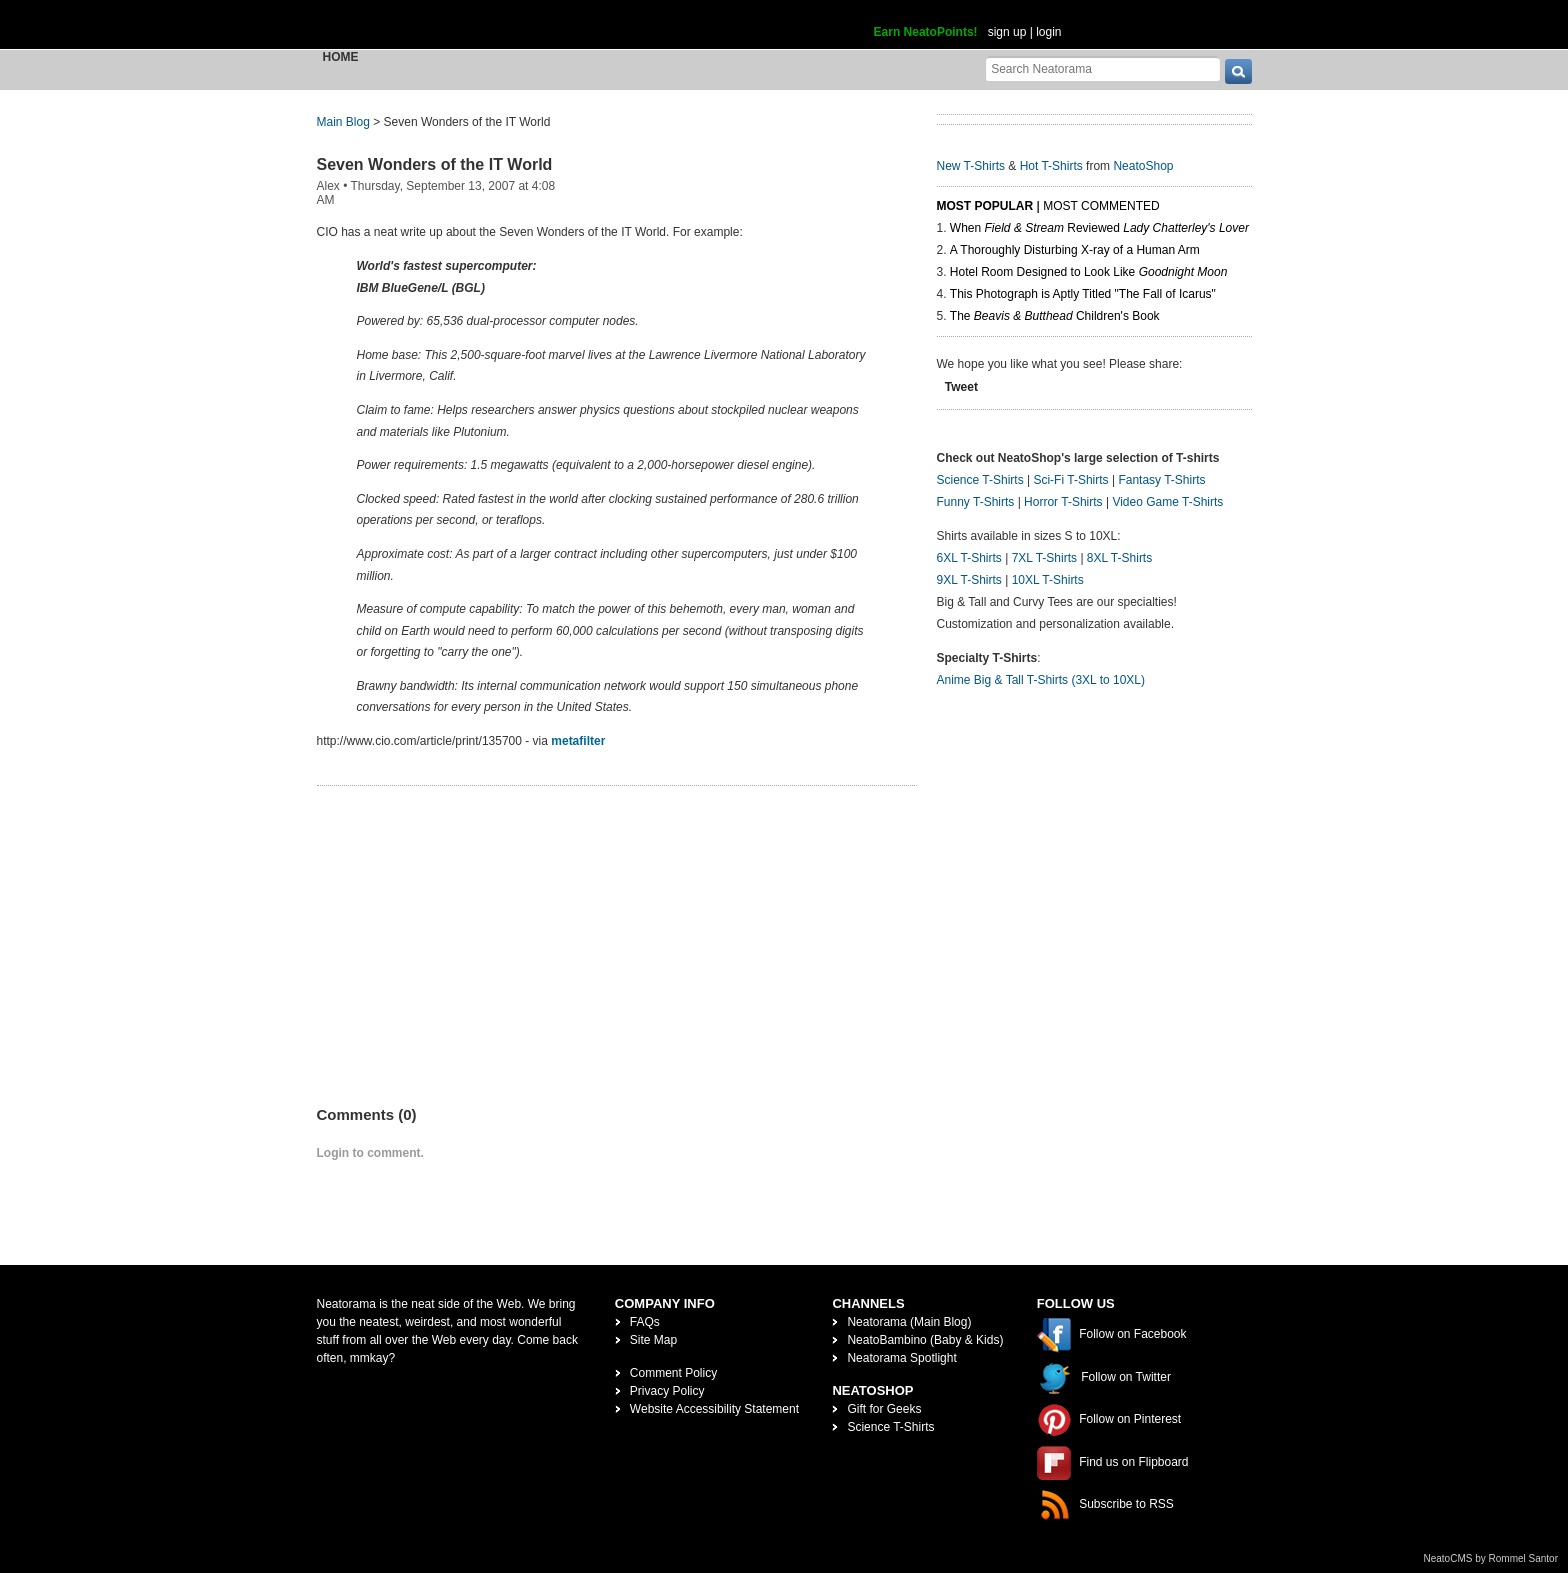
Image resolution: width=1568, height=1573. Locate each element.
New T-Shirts (971, 166)
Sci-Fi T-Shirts (1070, 480)
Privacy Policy (667, 1391)
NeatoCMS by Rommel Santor (1491, 1558)
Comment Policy (673, 1373)
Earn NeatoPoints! (926, 32)
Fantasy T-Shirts (1161, 480)
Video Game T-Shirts (1167, 502)
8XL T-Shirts (1119, 558)
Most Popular (985, 206)
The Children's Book (1055, 316)
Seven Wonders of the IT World (435, 164)
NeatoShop (1143, 166)
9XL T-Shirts (969, 580)
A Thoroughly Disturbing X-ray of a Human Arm (1075, 250)
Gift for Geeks (884, 1409)
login (1048, 32)
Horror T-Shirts (1063, 502)
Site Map (653, 1340)
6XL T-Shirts (969, 558)
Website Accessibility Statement (714, 1409)
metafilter (578, 741)
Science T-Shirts (980, 480)
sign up (1007, 32)
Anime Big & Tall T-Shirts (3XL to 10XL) (1041, 680)
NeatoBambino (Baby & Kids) (925, 1340)
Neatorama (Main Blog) (909, 1322)
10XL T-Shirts (1048, 580)
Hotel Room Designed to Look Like (1089, 272)
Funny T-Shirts (976, 502)
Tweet (961, 387)
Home (341, 57)
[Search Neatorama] (1103, 68)
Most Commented (1101, 206)
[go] (1238, 71)
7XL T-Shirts (1044, 558)
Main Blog (343, 122)
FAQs (645, 1322)
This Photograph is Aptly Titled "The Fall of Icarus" (1083, 294)
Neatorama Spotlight (901, 1358)
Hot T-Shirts (1051, 166)
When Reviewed (1099, 228)
